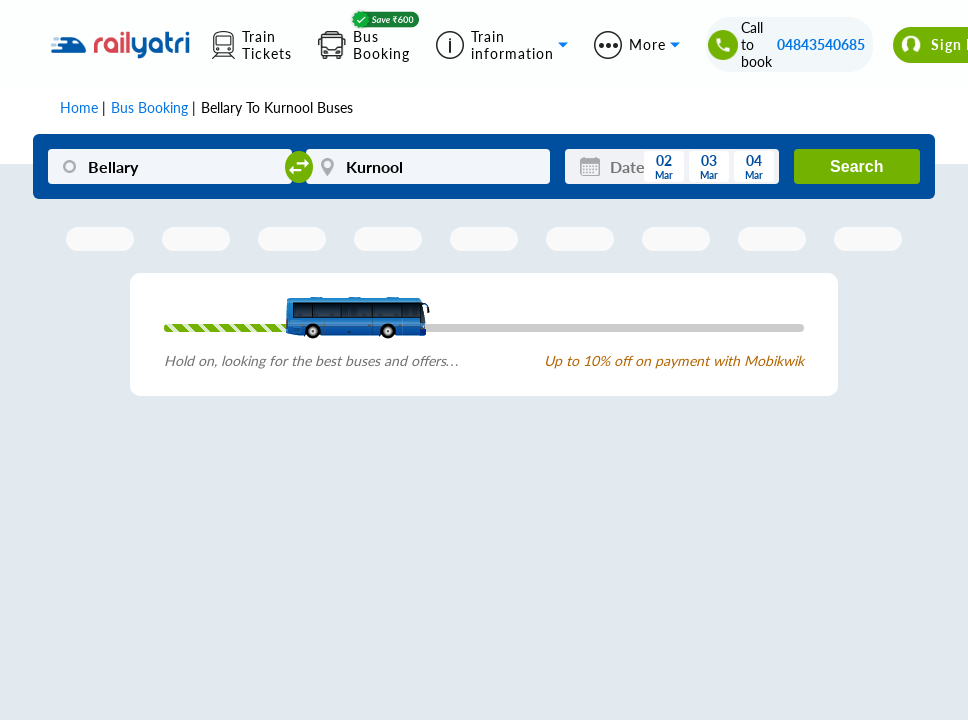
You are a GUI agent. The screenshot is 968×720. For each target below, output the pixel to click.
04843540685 (821, 44)
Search (856, 166)
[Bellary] (170, 166)
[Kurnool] (428, 166)
